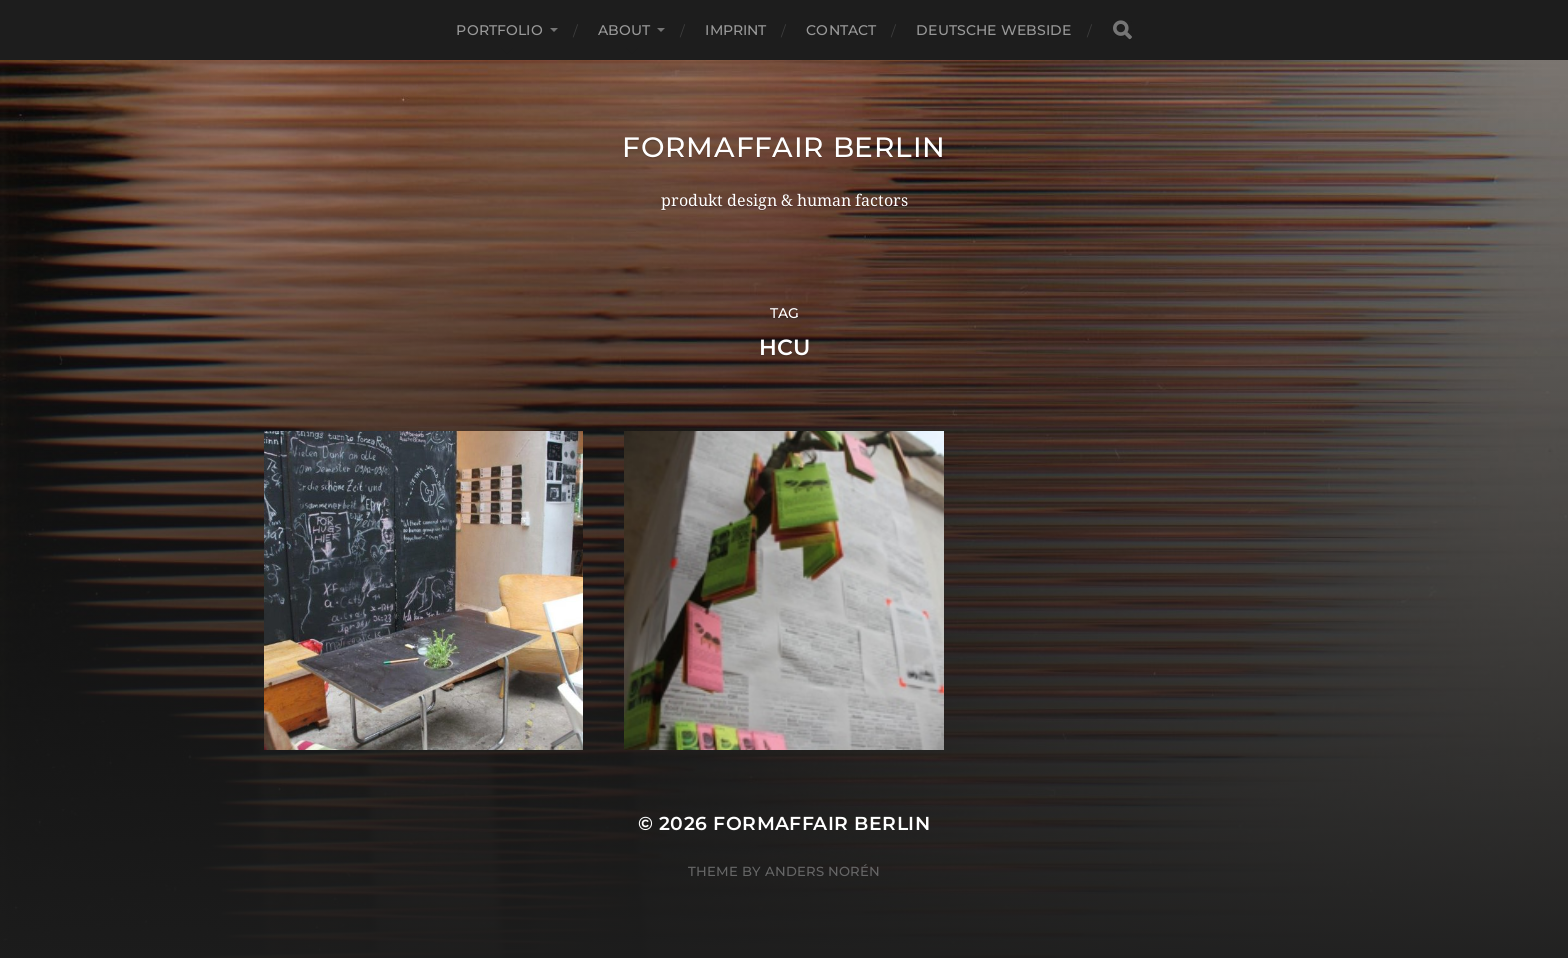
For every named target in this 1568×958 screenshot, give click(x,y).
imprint (735, 30)
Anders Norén (822, 871)
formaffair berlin (784, 147)
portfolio (499, 30)
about (624, 30)
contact (841, 30)
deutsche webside (993, 30)
